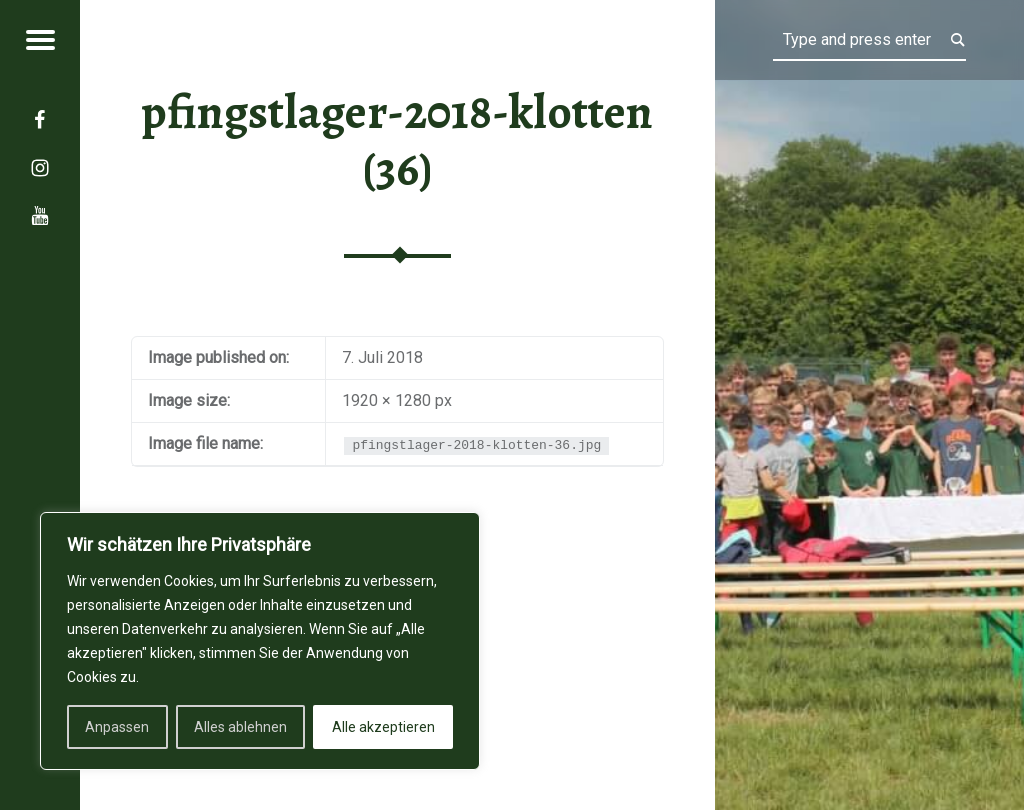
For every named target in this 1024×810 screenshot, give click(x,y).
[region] (260, 641)
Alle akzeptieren (383, 727)
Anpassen (117, 727)
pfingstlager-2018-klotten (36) (397, 140)
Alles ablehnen (240, 727)
